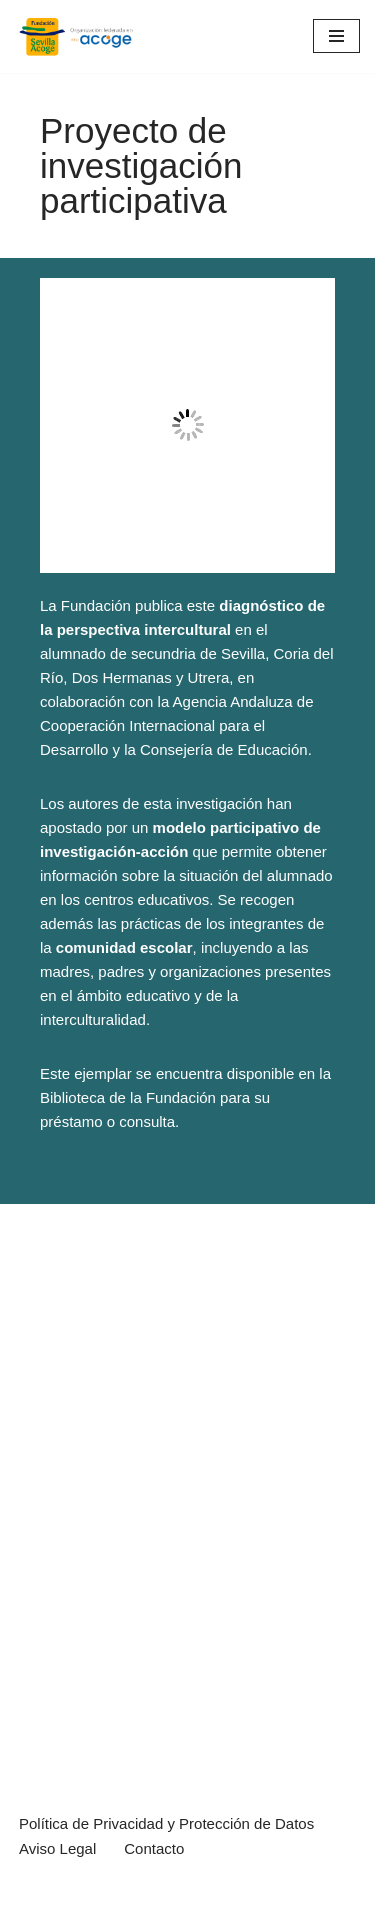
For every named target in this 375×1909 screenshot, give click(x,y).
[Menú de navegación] (336, 36)
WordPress (230, 1888)
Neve (32, 1888)
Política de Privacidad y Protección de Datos (166, 1823)
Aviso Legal (57, 1848)
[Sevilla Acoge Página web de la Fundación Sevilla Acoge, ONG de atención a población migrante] (75, 36)
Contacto (154, 1848)
